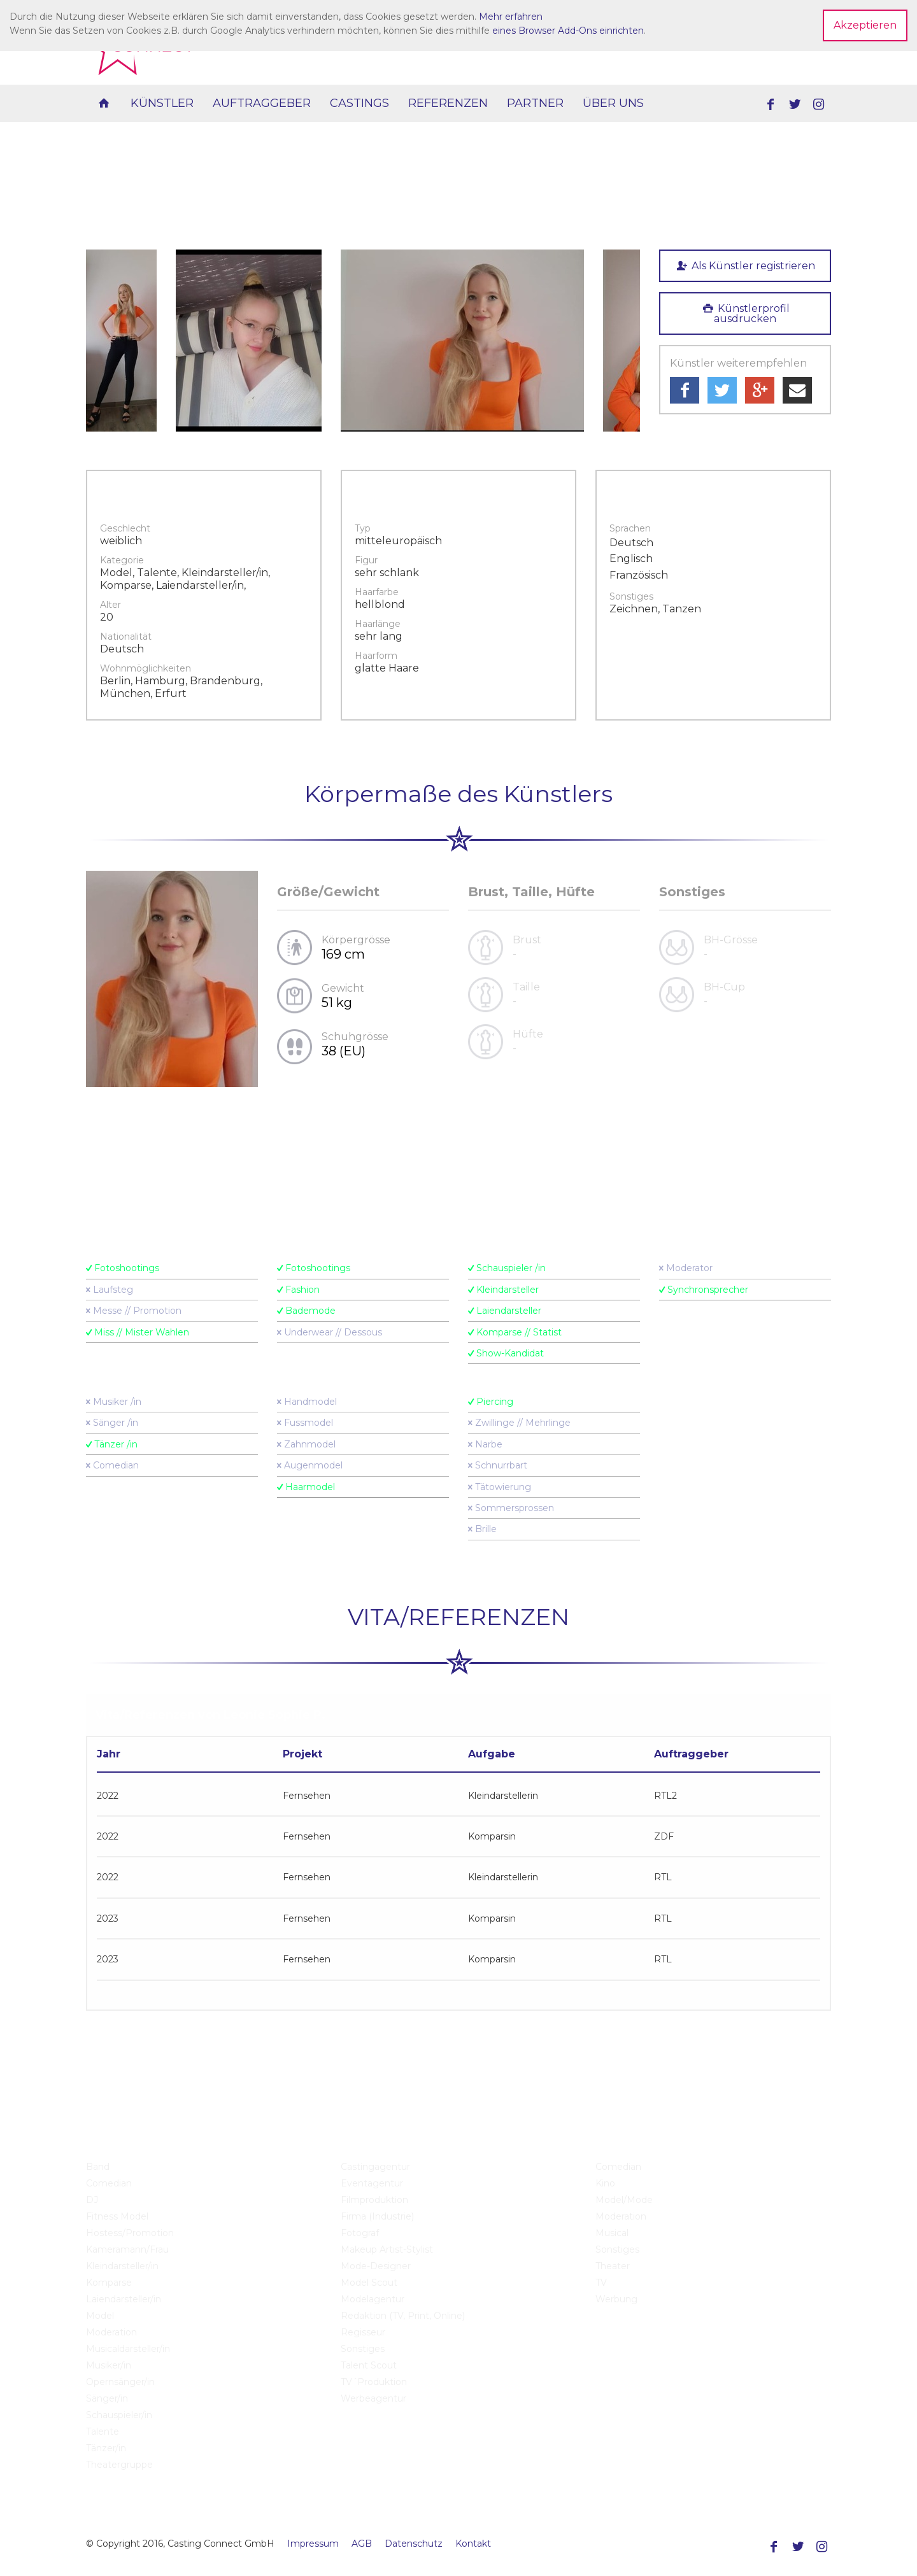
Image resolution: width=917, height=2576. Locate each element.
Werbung (616, 2299)
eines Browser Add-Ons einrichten (568, 30)
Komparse (109, 2282)
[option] (121, 341)
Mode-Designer (376, 2266)
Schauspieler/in (119, 2415)
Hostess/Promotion (130, 2233)
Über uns (613, 103)
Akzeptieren (865, 25)
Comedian (109, 2183)
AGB (362, 2543)
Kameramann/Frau (127, 2249)
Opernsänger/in (120, 2382)
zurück (108, 215)
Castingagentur (375, 2166)
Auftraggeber (262, 103)
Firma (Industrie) (377, 2216)
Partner (535, 103)
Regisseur (363, 2332)
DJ (92, 2200)
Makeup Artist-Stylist (387, 2249)
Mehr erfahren (511, 16)
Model (100, 2315)
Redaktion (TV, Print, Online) (403, 2315)
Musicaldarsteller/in (128, 2348)
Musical (612, 2233)
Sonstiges (363, 2348)
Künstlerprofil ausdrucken (744, 313)
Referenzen (448, 103)
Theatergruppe (119, 2464)
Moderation (111, 2332)
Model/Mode (624, 2200)
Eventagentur (372, 2183)
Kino (605, 2183)
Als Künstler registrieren (745, 266)
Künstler (162, 103)
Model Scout (369, 2282)
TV (601, 2282)
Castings (359, 103)
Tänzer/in (106, 2448)
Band (98, 2166)
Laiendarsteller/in (123, 2299)
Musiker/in (108, 2365)
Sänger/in (107, 2398)
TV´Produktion (374, 2382)
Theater (612, 2266)
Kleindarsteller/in (122, 2266)
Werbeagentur (373, 2398)
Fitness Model (117, 2216)
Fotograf (360, 2233)
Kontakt (473, 2543)
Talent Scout (369, 2365)
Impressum (313, 2543)
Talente (102, 2431)
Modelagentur (372, 2299)
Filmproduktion (374, 2200)
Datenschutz (414, 2543)
